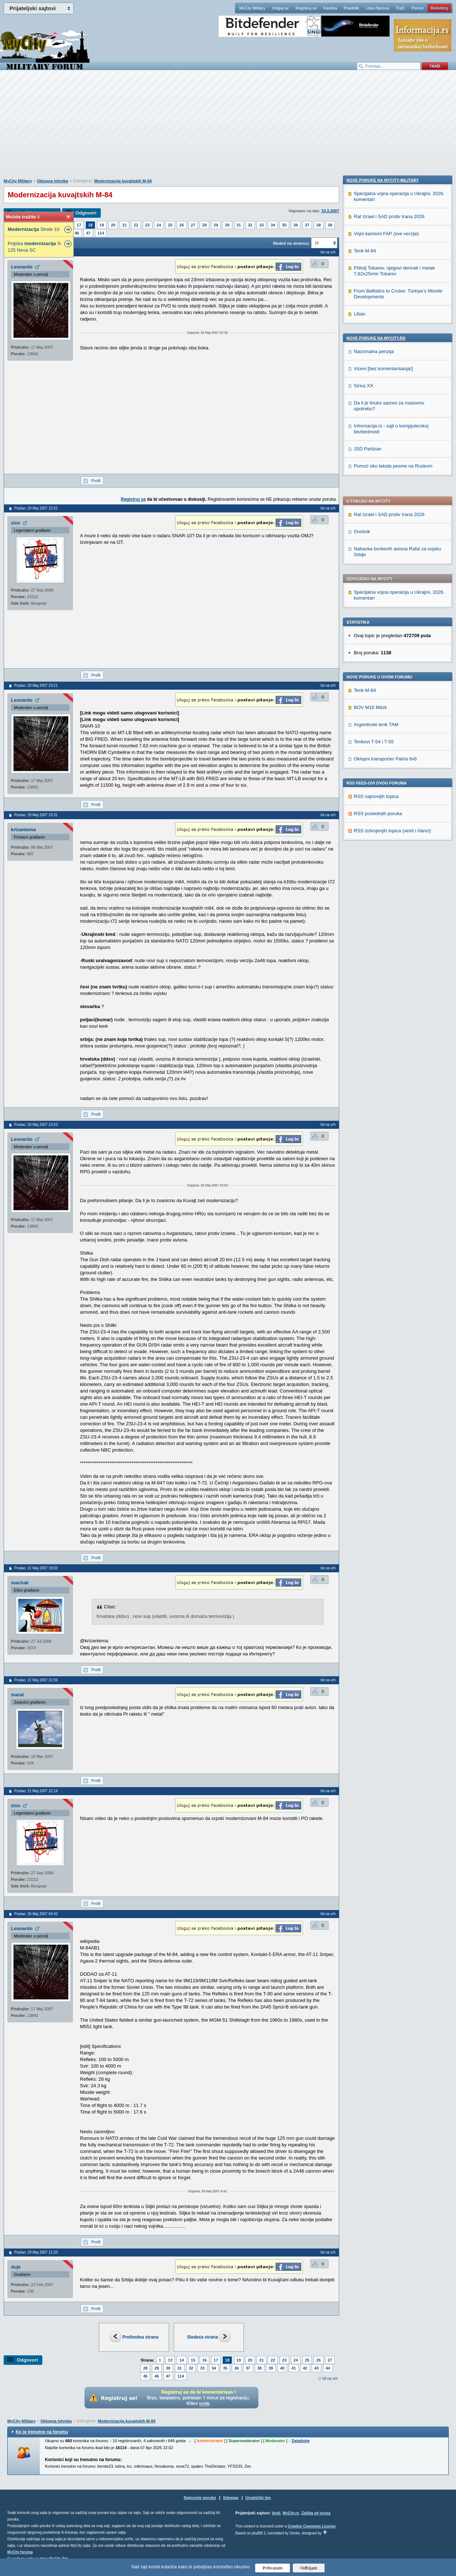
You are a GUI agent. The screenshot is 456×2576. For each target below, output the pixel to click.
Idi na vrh (330, 2378)
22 (136, 225)
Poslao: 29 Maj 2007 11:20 (36, 2252)
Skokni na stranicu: (291, 243)
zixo (15, 523)
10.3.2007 (330, 211)
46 (77, 233)
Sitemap (231, 2497)
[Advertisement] (228, 128)
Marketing (439, 8)
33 (261, 225)
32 (250, 225)
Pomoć (417, 8)
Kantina (330, 8)
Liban (359, 779)
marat (17, 1694)
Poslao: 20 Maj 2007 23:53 (36, 1125)
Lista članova (377, 8)
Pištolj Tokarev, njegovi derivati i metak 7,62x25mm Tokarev (394, 735)
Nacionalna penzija (374, 816)
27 (193, 225)
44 (328, 2368)
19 (102, 225)
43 (316, 2368)
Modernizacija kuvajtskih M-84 (123, 181)
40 (282, 2368)
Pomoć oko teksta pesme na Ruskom (393, 931)
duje (16, 2267)
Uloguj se (280, 8)
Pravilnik (351, 8)
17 (79, 225)
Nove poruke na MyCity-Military (382, 645)
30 (227, 225)
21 (124, 225)
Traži (400, 8)
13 (170, 2360)
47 (88, 233)
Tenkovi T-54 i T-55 (374, 532)
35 (284, 225)
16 (204, 2360)
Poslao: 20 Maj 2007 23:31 (36, 815)
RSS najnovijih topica (376, 586)
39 (330, 225)
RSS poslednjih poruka (378, 604)
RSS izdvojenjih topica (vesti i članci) (392, 621)
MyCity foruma (19, 2552)
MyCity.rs (291, 2513)
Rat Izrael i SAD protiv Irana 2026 (389, 304)
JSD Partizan (368, 914)
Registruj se (306, 8)
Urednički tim (258, 2497)
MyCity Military (252, 8)
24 (159, 225)
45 (145, 2376)
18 (90, 225)
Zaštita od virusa (315, 2513)
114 (100, 233)
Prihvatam (273, 2568)
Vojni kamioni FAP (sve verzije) (386, 698)
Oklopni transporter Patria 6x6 (385, 549)
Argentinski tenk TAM (376, 515)
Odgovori (85, 213)
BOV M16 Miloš (370, 497)
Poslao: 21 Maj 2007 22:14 (36, 1791)
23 (147, 225)
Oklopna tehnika (52, 181)
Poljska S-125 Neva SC (35, 247)
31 (239, 225)
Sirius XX (363, 850)
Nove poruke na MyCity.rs (376, 803)
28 (204, 225)
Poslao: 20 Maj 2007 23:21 (36, 685)
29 (216, 225)
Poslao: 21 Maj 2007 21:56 (36, 1680)
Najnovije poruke (200, 2497)
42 (305, 2368)
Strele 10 (34, 229)
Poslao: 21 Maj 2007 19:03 (36, 1568)
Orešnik (362, 322)
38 (318, 225)
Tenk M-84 (365, 480)
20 (113, 225)
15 (193, 2360)
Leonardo (21, 267)
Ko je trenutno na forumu (42, 2431)
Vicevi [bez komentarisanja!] (383, 833)
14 (181, 2360)
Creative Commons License (312, 2526)
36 (296, 225)
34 (273, 225)
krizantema (23, 829)
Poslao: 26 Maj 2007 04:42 (36, 1914)
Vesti (276, 2513)
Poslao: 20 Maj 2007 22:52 (36, 508)
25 (170, 225)
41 (293, 2368)
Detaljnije (301, 2441)
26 (181, 225)
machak (19, 1582)
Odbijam (308, 2568)
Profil (95, 481)
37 (307, 225)
